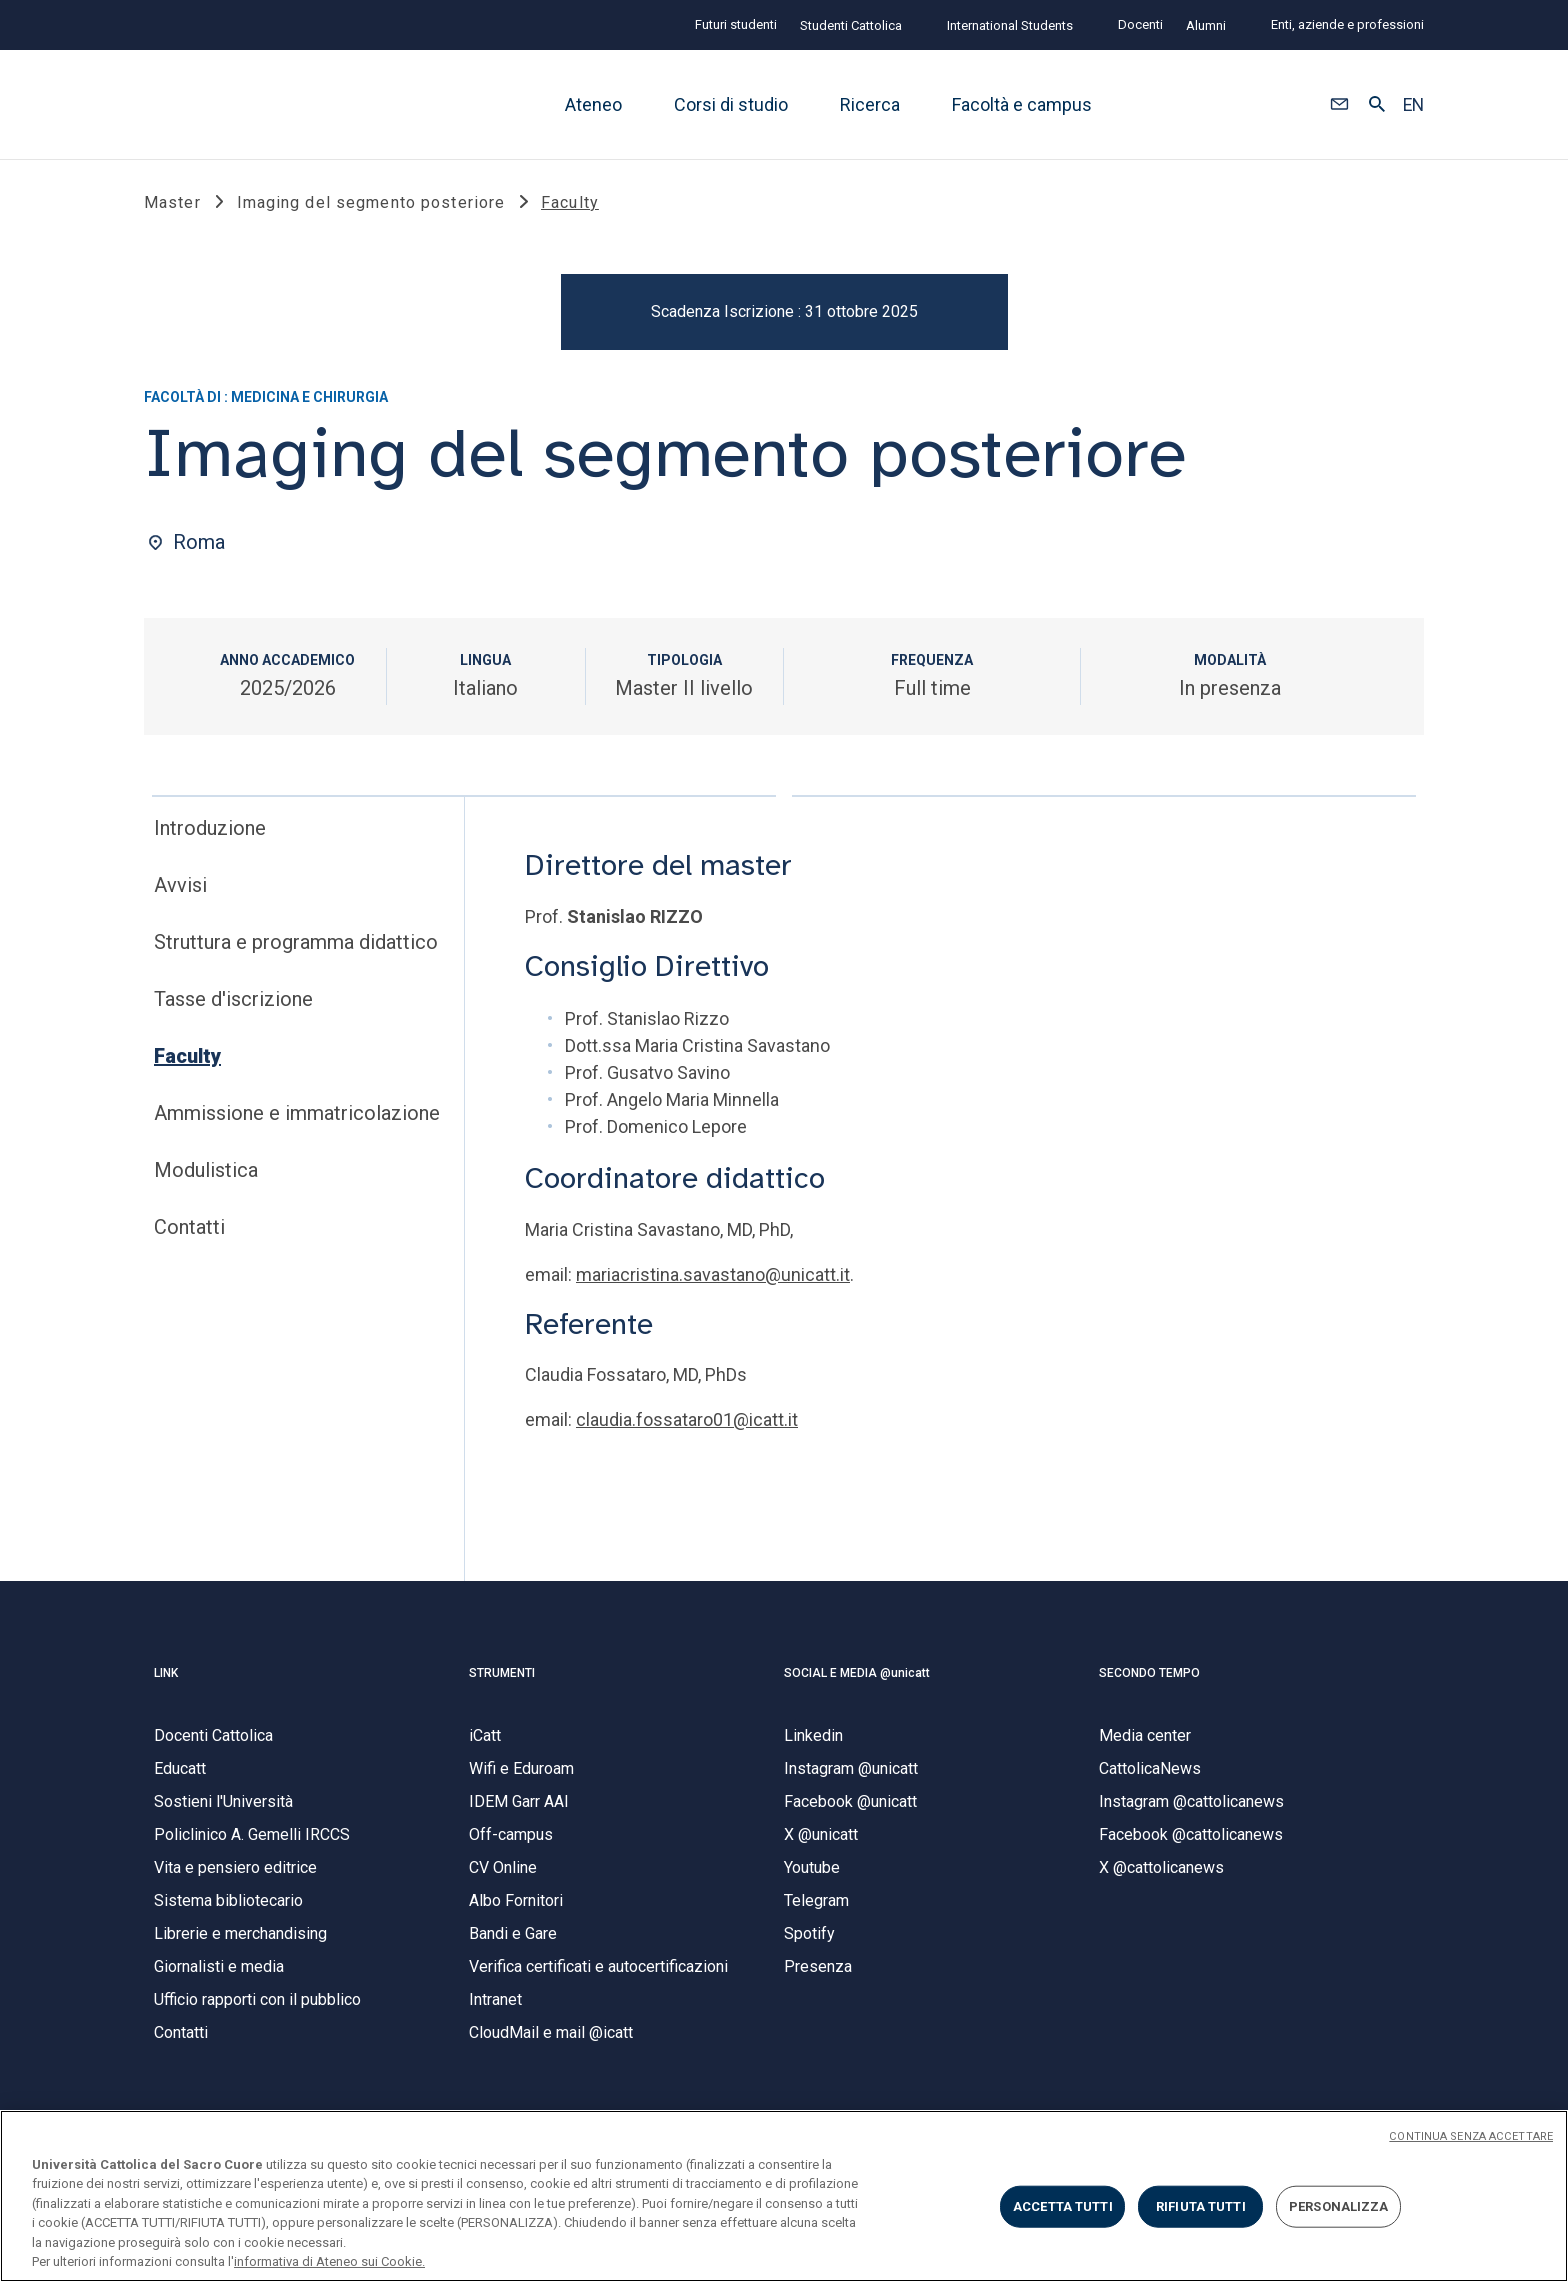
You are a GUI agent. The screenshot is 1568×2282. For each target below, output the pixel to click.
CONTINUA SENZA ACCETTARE (1471, 2136)
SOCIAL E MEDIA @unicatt (857, 1677)
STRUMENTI (502, 1677)
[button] (1339, 105)
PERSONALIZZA (1339, 2206)
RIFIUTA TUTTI (1201, 2206)
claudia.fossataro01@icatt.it (687, 1424)
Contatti (189, 1232)
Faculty (187, 1061)
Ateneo (593, 104)
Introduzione (210, 833)
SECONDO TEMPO (1149, 1677)
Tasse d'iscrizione (233, 1004)
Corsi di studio (731, 104)
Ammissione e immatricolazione (297, 1118)
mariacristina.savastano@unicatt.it (713, 1278)
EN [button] (1413, 105)
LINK (166, 1677)
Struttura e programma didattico (296, 947)
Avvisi (180, 890)
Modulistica (206, 1175)
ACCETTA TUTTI (1063, 2206)
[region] (784, 2196)
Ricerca (870, 104)
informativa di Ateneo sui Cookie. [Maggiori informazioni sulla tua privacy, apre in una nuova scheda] (329, 2261)
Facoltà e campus (1022, 104)
